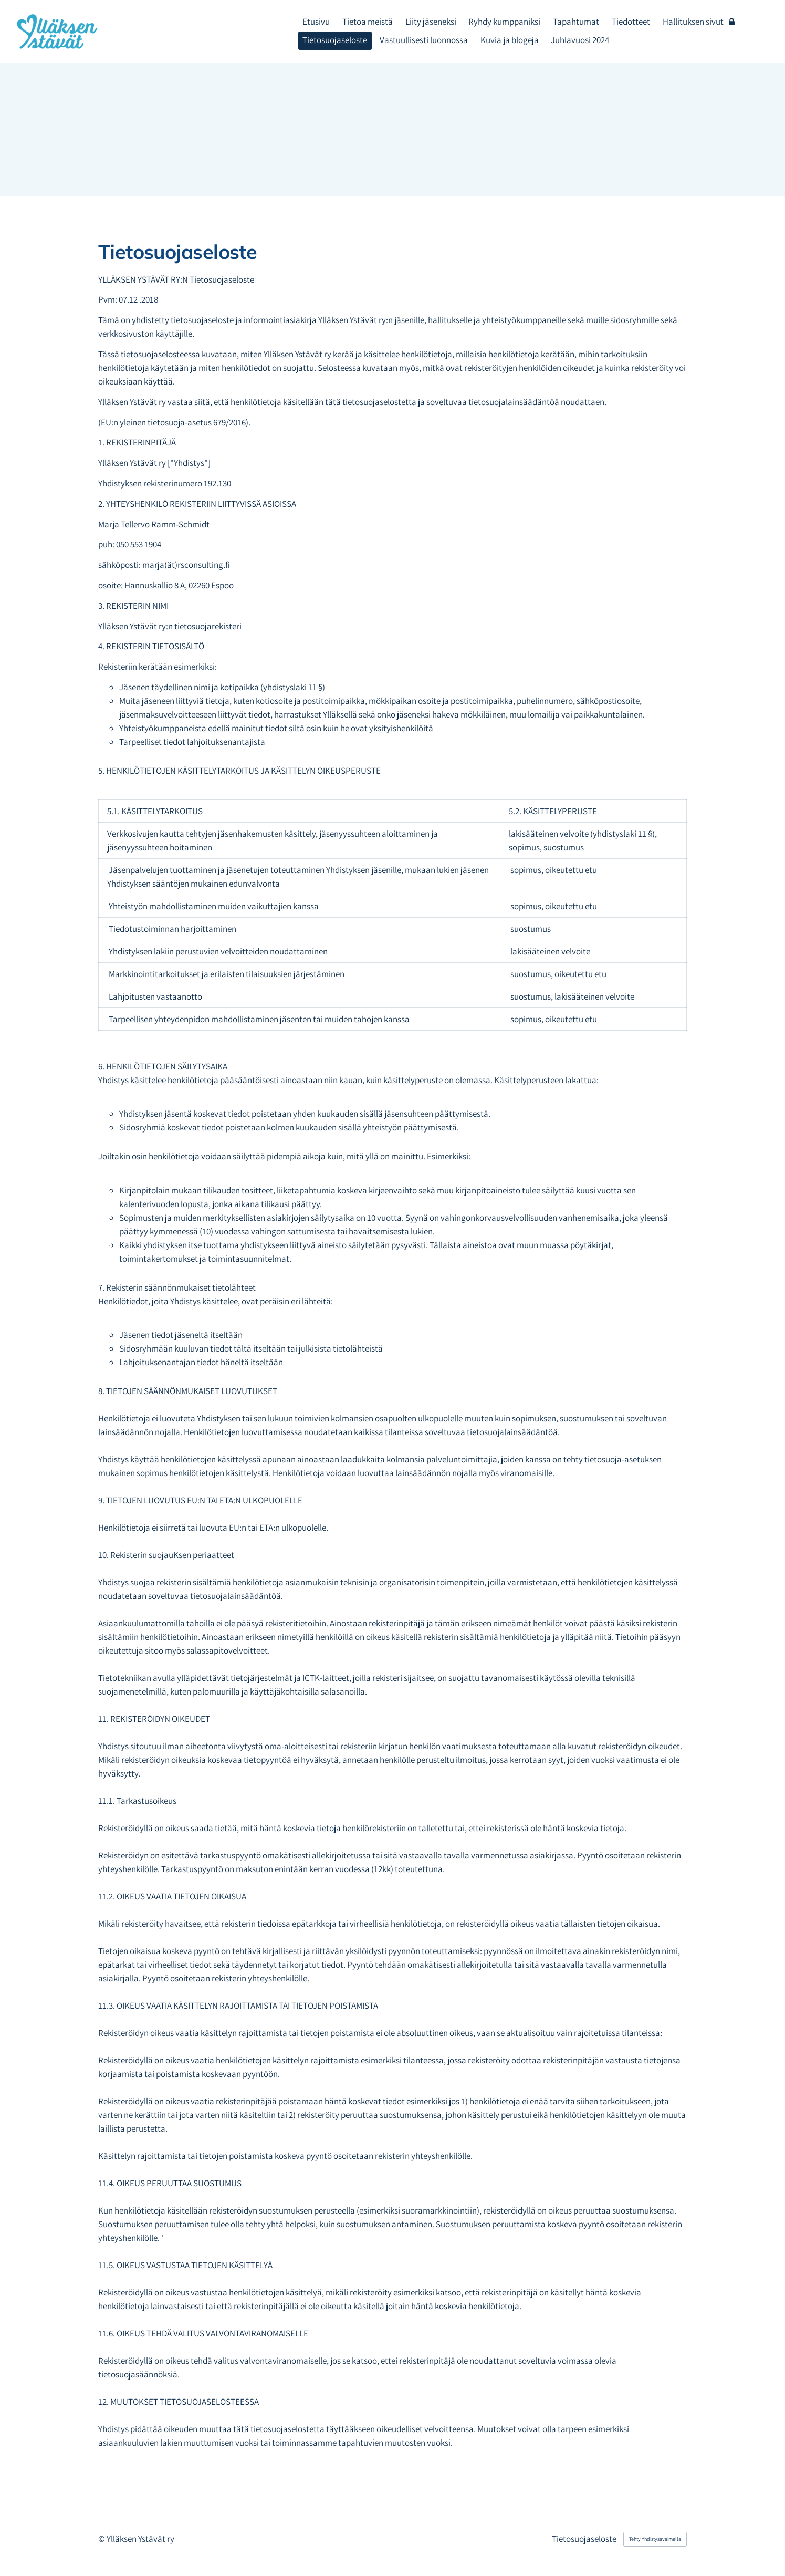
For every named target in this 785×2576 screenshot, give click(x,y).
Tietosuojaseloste (584, 2539)
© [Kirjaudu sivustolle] (102, 2538)
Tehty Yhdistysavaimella (655, 2539)
